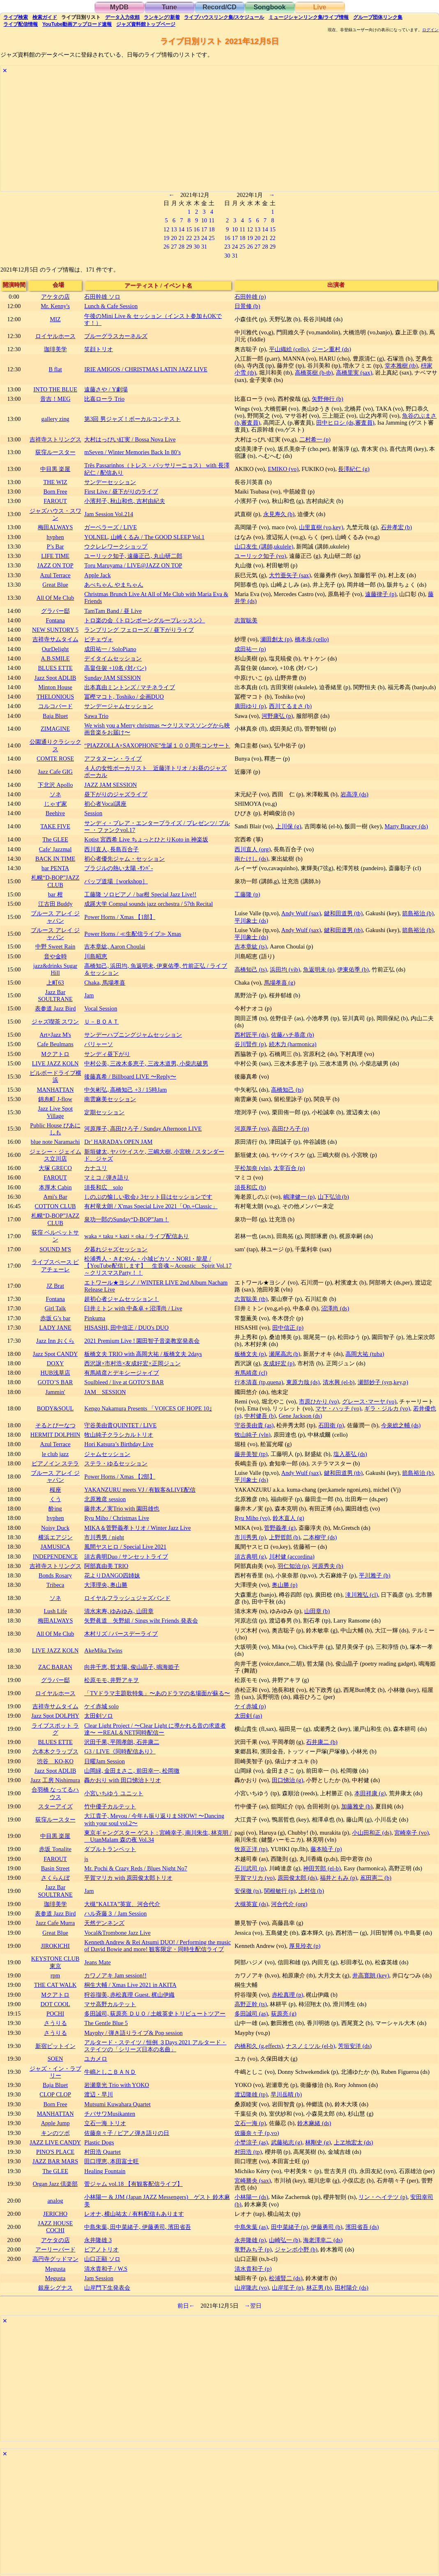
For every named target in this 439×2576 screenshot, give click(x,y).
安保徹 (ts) (247, 1891)
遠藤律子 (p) (380, 594)
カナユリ (95, 1168)
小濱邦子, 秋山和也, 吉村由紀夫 (124, 501)
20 (174, 238)
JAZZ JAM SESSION (110, 785)
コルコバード (55, 706)
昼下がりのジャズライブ (115, 794)
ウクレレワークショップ (115, 546)
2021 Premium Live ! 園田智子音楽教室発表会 (142, 1340)
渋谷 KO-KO (55, 1761)
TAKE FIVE (55, 826)
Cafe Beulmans (55, 1044)
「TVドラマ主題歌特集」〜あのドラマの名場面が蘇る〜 (157, 1693)
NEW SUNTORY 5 (55, 629)
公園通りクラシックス (55, 745)
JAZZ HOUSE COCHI (55, 2226)
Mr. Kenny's (55, 306)
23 (197, 238)
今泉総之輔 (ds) (401, 1425)
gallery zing (55, 419)
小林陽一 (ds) (251, 2197)
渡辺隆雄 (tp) (250, 2094)
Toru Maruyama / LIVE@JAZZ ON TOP (133, 565)
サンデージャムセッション (118, 706)
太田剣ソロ (98, 1715)
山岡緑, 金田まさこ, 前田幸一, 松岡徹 (131, 1770)
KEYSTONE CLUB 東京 (55, 1962)
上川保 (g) (288, 826)
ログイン (430, 30)
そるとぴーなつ (55, 1425)
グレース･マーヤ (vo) (369, 1401)
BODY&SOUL (55, 1408)
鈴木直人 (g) (288, 1518)
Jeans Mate (97, 1962)
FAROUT (55, 501)
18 (211, 229)
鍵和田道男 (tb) (343, 913)
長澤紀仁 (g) (353, 469)
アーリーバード (55, 2249)
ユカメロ (95, 2058)
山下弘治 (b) (333, 1196)
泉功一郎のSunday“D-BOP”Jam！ (126, 1219)
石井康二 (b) (321, 1742)
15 (189, 229)
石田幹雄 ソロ (102, 296)
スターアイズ (55, 1806)
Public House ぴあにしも (55, 1129)
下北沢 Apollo (55, 785)
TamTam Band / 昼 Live (113, 611)
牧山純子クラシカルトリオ (118, 1434)
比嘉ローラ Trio (104, 398)
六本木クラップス (55, 1751)
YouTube (77, 24)
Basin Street (55, 1868)
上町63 (55, 982)
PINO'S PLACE (55, 2152)
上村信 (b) (311, 1891)
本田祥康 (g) (370, 1793)
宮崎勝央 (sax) (252, 2180)
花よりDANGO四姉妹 (112, 1575)
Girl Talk (55, 1308)
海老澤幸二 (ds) (322, 2240)
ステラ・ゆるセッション (115, 1463)
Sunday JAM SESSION (112, 677)
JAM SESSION (105, 1392)
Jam (89, 995)
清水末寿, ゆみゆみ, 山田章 (118, 1611)
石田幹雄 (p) (250, 296)
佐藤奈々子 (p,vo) (256, 2133)
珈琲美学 (55, 349)
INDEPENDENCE (55, 1556)
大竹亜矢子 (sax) (290, 575)
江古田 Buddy (55, 904)
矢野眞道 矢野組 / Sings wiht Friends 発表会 (141, 1620)
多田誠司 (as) (251, 2013)
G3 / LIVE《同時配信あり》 (120, 1751)
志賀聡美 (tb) (250, 1299)
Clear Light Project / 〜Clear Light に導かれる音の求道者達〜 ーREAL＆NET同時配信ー (155, 1729)
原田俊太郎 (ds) (297, 1877)
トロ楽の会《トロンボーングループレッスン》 (144, 620)
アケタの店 (55, 296)
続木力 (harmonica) (293, 1044)
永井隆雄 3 (98, 2240)
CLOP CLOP (55, 2094)
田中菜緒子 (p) (289, 2227)
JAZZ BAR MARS (55, 2161)
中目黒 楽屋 (55, 469)
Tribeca (55, 1585)
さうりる (55, 2023)
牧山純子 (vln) (252, 1434)
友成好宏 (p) (278, 1363)
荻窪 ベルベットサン (55, 1236)
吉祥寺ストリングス (55, 439)
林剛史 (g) (318, 2142)
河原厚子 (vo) (251, 1128)
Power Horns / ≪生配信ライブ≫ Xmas (132, 933)
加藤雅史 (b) (356, 1806)
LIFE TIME (55, 556)
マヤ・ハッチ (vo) (338, 1408)
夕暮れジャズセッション (115, 1249)
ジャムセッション (107, 1454)
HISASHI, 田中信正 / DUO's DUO (126, 1327)
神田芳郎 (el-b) (322, 1868)
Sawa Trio (96, 716)
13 (174, 229)
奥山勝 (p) (284, 1585)
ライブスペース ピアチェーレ (55, 1265)
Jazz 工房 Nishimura (55, 1780)
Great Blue (55, 584)
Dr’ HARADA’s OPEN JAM (118, 1141)
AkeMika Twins (103, 1650)
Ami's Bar (55, 1196)
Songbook (269, 7)
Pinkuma (94, 1318)
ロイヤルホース (55, 336)
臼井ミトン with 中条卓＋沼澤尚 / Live (133, 1308)
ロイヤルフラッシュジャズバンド (127, 1598)
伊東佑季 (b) (352, 969)
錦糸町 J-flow (55, 1099)
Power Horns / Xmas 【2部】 (119, 1476)
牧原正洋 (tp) (250, 1849)
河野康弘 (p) (277, 716)
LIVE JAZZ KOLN (55, 1063)
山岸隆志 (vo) (251, 2287)
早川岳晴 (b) (286, 2094)
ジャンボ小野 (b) (296, 2249)
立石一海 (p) (250, 2123)
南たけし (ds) (251, 858)
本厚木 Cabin (55, 1187)
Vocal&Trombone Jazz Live (117, 1932)
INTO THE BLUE (55, 389)
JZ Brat (55, 1285)
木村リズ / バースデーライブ (121, 1633)
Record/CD (219, 7)
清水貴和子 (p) (252, 2268)
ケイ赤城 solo (101, 1706)
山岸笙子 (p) (287, 2287)
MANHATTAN (55, 1089)
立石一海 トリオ (105, 2123)
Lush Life (55, 1611)
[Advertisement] (219, 133)
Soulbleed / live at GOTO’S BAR (124, 1382)
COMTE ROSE (55, 758)
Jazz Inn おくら (55, 1340)
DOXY (55, 1363)
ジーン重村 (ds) (331, 349)
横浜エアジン (55, 1537)
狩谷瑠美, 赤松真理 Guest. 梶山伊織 (129, 1994)
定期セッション (104, 1112)
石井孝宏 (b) (396, 527)
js (86, 1859)
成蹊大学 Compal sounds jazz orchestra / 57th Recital (148, 904)
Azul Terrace (55, 575)
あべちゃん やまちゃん (113, 584)
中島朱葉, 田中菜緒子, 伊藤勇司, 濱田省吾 (137, 2227)
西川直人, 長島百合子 (111, 849)
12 (166, 229)
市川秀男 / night (104, 1537)
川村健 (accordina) (292, 1556)
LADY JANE (55, 1327)
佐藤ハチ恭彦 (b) (292, 1034)
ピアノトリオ (101, 2249)
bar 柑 (55, 894)
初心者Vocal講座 (105, 803)
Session (93, 813)
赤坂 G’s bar (55, 1318)
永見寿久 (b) (278, 514)
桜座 (55, 1489)
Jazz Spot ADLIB (55, 677)
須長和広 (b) (250, 1187)
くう (55, 1499)
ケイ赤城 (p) (250, 1706)
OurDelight (55, 649)
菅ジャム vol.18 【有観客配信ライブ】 (133, 2184)
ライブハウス (224, 17)
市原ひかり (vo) (319, 1401)
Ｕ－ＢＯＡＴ (101, 1021)
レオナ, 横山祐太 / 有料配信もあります (134, 2213)
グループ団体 (377, 17)
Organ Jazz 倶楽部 (55, 2184)
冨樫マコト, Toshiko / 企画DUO (124, 696)
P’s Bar (55, 546)
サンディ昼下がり (107, 1054)
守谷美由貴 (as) (254, 1425)
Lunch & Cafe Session (111, 306)
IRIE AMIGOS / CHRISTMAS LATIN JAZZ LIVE (145, 369)
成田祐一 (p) (250, 649)
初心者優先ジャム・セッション (124, 858)
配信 (20, 24)
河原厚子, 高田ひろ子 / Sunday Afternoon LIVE (143, 1128)
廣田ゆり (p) (250, 706)
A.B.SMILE (55, 658)
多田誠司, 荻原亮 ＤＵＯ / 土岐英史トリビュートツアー (154, 2013)
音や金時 (55, 956)
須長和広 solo (103, 1187)
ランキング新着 (161, 17)
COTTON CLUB (55, 1206)
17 (204, 229)
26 (166, 246)
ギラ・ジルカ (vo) (387, 1408)
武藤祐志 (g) (286, 2142)
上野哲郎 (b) (284, 1537)
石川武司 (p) (250, 1868)
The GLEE (55, 839)
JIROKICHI (55, 1946)
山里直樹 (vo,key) (321, 527)
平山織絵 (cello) (289, 349)
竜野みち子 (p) (252, 2249)
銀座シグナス (55, 2287)
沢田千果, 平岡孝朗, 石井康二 (121, 1742)
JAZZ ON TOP (55, 565)
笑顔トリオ (98, 349)
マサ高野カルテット (110, 2004)
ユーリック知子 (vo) (260, 556)
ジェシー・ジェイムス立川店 (55, 1155)
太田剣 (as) (248, 1715)
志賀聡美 (245, 620)
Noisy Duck (55, 1528)
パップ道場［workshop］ (116, 881)
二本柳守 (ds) (320, 1537)
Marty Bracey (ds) (406, 826)
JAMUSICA (55, 1546)
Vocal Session (100, 1008)
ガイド (44, 17)
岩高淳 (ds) (354, 794)
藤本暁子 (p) (326, 1849)
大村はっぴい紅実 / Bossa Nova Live (129, 439)
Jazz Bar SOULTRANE (55, 995)
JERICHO (55, 2213)
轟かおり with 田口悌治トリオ (122, 1780)
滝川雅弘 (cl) (361, 1594)
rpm (55, 1975)
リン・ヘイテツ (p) (383, 2197)
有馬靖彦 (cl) (250, 1372)
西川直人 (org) (252, 849)
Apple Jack (97, 575)
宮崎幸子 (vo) (411, 1832)
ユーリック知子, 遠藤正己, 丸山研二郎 (133, 556)
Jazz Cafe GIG (55, 771)
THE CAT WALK (55, 1985)
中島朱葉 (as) (251, 2227)
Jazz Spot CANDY (55, 1354)
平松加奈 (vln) (252, 1168)
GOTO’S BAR (55, 1382)
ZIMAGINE (55, 728)
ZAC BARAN (55, 1667)
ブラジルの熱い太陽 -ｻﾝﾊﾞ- (118, 868)
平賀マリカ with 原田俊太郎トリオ (128, 1877)
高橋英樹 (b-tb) (314, 372)
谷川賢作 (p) (250, 1044)
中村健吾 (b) (260, 1416)
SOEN (55, 2058)
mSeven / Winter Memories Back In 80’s (132, 452)
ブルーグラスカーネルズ (115, 336)
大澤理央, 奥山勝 (105, 1585)
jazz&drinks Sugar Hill (55, 969)
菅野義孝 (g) (279, 1528)
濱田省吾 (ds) (362, 2227)
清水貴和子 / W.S (105, 2268)
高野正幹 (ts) (250, 2004)
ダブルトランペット (110, 1849)
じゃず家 (55, 803)
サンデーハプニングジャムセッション (133, 1034)
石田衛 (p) (331, 1425)
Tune (169, 7)
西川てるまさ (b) (290, 706)
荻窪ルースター (55, 452)
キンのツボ (55, 2133)
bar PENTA (55, 868)
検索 (15, 17)
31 (204, 246)
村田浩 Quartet (102, 2152)
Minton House (55, 687)
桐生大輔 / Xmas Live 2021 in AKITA (130, 1985)
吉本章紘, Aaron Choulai (114, 946)
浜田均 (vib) (285, 969)
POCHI (55, 2013)
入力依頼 (122, 17)
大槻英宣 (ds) (251, 1904)
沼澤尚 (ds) (335, 1308)
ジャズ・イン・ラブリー (55, 2072)
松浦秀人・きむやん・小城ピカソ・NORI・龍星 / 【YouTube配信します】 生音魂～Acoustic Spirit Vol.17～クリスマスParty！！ (158, 1265)
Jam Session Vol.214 (108, 514)
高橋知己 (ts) (250, 969)
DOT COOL (55, 2004)
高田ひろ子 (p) (290, 1128)
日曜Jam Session (104, 1761)
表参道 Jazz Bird (55, 1008)
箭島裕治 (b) (417, 913)
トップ (145, 24)
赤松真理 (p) (287, 1994)
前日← (186, 2305)
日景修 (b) (247, 306)
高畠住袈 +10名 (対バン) (115, 668)
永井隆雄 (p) (250, 2240)
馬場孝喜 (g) (279, 982)
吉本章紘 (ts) (250, 946)
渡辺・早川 (98, 2094)
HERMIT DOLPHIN (55, 1434)
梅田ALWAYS (55, 527)
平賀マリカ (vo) (254, 1877)
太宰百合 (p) (289, 1168)
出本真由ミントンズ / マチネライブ (129, 687)
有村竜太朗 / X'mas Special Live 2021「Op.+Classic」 (151, 1206)
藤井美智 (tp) (250, 1454)
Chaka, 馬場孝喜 (104, 982)
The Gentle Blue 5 (106, 2023)
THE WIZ (55, 482)
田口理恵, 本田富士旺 (111, 2161)
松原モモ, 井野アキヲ (111, 1680)
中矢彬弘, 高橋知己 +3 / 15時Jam (125, 1089)
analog (55, 2200)
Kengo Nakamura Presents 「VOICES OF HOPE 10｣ (148, 1408)
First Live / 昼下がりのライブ (121, 491)
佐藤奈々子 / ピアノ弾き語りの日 (126, 2133)
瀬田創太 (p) (276, 639)
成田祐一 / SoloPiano (110, 649)
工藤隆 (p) (247, 894)
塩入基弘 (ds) (350, 1454)
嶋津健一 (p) (299, 1196)
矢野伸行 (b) (327, 398)
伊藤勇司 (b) (326, 2227)
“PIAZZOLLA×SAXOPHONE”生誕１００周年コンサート (157, 745)
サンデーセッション (110, 482)
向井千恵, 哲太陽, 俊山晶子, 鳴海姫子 (131, 1667)
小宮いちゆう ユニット (113, 1793)
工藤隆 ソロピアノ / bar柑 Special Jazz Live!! (140, 894)
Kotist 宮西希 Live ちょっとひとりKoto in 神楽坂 (146, 839)
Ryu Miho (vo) (252, 1518)
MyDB (119, 7)
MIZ (55, 319)
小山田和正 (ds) (371, 1832)
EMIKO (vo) (283, 469)
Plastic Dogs (99, 2142)
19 (166, 238)
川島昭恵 (95, 956)
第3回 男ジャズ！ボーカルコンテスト (132, 419)
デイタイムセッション (113, 658)
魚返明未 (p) (318, 969)
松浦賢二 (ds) (286, 2278)
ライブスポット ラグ (55, 1729)
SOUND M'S (55, 1249)
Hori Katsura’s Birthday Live (118, 1444)
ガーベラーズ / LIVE (110, 527)
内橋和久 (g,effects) (258, 2046)
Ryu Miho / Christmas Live (116, 1518)
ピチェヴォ (98, 639)
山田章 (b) (317, 1611)
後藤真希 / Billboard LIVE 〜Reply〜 (130, 1076)
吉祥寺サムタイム (55, 639)
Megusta (55, 2268)
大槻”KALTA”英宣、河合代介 (122, 1904)
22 (189, 238)
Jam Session (98, 2278)
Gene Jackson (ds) (300, 1416)
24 (204, 238)
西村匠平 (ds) (251, 1034)
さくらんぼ (55, 1877)
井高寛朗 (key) (370, 1975)
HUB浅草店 (55, 1372)
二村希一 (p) (315, 439)
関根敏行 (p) (279, 1891)
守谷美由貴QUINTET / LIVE (120, 1425)
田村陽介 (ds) (351, 2287)
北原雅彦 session (105, 1499)
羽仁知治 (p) (293, 1566)
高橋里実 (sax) (354, 372)
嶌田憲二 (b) (375, 1877)
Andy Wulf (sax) (301, 913)
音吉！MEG (55, 398)
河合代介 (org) (289, 1904)
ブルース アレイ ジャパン (55, 916)
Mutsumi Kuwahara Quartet (117, 2104)
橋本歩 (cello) (312, 639)
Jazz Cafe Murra (55, 1923)
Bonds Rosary (55, 1575)
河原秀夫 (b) (327, 1566)
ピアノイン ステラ (55, 1463)
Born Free (55, 491)
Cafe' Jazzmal (55, 849)
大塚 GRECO (55, 1168)
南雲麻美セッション (110, 1099)
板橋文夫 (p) (250, 1354)
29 (189, 246)
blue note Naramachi (55, 1141)
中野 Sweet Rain (55, 946)
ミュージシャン (309, 17)
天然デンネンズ (104, 1923)
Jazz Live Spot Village (55, 1112)
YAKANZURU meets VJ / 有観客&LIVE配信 (139, 1489)
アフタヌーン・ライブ (113, 758)
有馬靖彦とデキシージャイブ (121, 1372)
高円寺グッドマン (55, 2259)
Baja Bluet (55, 716)
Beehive (55, 813)
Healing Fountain (104, 2171)
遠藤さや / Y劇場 (106, 389)
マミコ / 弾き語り (106, 1177)
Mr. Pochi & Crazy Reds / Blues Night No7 (135, 1868)
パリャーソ (98, 1044)
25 (211, 238)
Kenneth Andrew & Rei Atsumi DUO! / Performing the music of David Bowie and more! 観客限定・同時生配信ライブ (157, 1945)
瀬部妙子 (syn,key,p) (383, 1382)
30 (197, 246)
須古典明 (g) (250, 1556)
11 (212, 220)
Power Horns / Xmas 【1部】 (119, 917)
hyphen (55, 537)
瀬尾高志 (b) (284, 1354)
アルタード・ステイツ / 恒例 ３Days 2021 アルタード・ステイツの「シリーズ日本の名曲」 (155, 2046)
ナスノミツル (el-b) (310, 2046)
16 (197, 229)
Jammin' (55, 1392)
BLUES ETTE (55, 668)
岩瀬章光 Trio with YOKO (116, 2085)
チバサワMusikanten (109, 2113)
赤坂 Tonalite (55, 1849)
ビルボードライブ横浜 (55, 1076)
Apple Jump (55, 2123)
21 (181, 238)
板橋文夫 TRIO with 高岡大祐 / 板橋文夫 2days (143, 1354)
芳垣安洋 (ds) (355, 2046)
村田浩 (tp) (248, 2152)
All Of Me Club (55, 597)
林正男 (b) (319, 2287)
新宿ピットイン (55, 2046)
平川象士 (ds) (251, 920)
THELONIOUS (55, 696)
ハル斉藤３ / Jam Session (115, 1913)
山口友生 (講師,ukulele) (263, 546)
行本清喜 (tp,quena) (258, 1382)
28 (181, 246)
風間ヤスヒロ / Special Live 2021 (125, 1546)
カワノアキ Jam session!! (115, 1975)
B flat (55, 369)
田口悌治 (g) (287, 1780)
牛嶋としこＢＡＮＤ (110, 2072)
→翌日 (253, 2305)
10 (204, 220)
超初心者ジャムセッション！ (121, 1299)
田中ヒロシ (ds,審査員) (345, 422)
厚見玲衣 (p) (304, 1946)
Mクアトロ (55, 1054)
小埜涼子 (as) (251, 2142)
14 (181, 229)
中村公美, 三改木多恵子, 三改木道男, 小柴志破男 (146, 1063)
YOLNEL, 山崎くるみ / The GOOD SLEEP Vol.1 (144, 537)
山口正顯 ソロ (102, 2259)
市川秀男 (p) (250, 1537)
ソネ (55, 794)
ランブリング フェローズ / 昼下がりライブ (139, 629)
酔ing (55, 1508)
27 (174, 246)
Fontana (55, 620)
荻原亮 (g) (283, 2013)
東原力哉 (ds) (303, 1382)
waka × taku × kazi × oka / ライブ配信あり (136, 1236)
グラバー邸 (55, 611)
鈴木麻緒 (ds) (314, 2123)
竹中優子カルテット (110, 1806)
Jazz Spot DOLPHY (55, 1715)
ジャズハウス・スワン (55, 514)
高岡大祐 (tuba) (364, 1354)
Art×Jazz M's (55, 1034)
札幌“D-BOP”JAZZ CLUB (55, 881)
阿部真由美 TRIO (106, 1566)
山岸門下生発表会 (107, 2287)
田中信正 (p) (287, 1327)
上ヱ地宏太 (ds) (353, 2142)
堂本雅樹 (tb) (401, 365)
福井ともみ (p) (338, 1877)
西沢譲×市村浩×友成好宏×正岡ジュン (132, 1363)
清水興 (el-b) (339, 1382)
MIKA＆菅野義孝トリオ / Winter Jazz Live (137, 1528)
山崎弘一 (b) (284, 2240)
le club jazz (55, 1454)
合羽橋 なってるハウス (55, 1793)
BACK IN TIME (55, 858)
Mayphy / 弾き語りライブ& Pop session (133, 2033)
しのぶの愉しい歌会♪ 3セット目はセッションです (148, 1196)
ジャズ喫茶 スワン (55, 1021)
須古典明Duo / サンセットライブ (126, 1556)
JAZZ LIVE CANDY (55, 2142)
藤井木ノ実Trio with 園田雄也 (121, 1508)
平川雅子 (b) (374, 1575)
